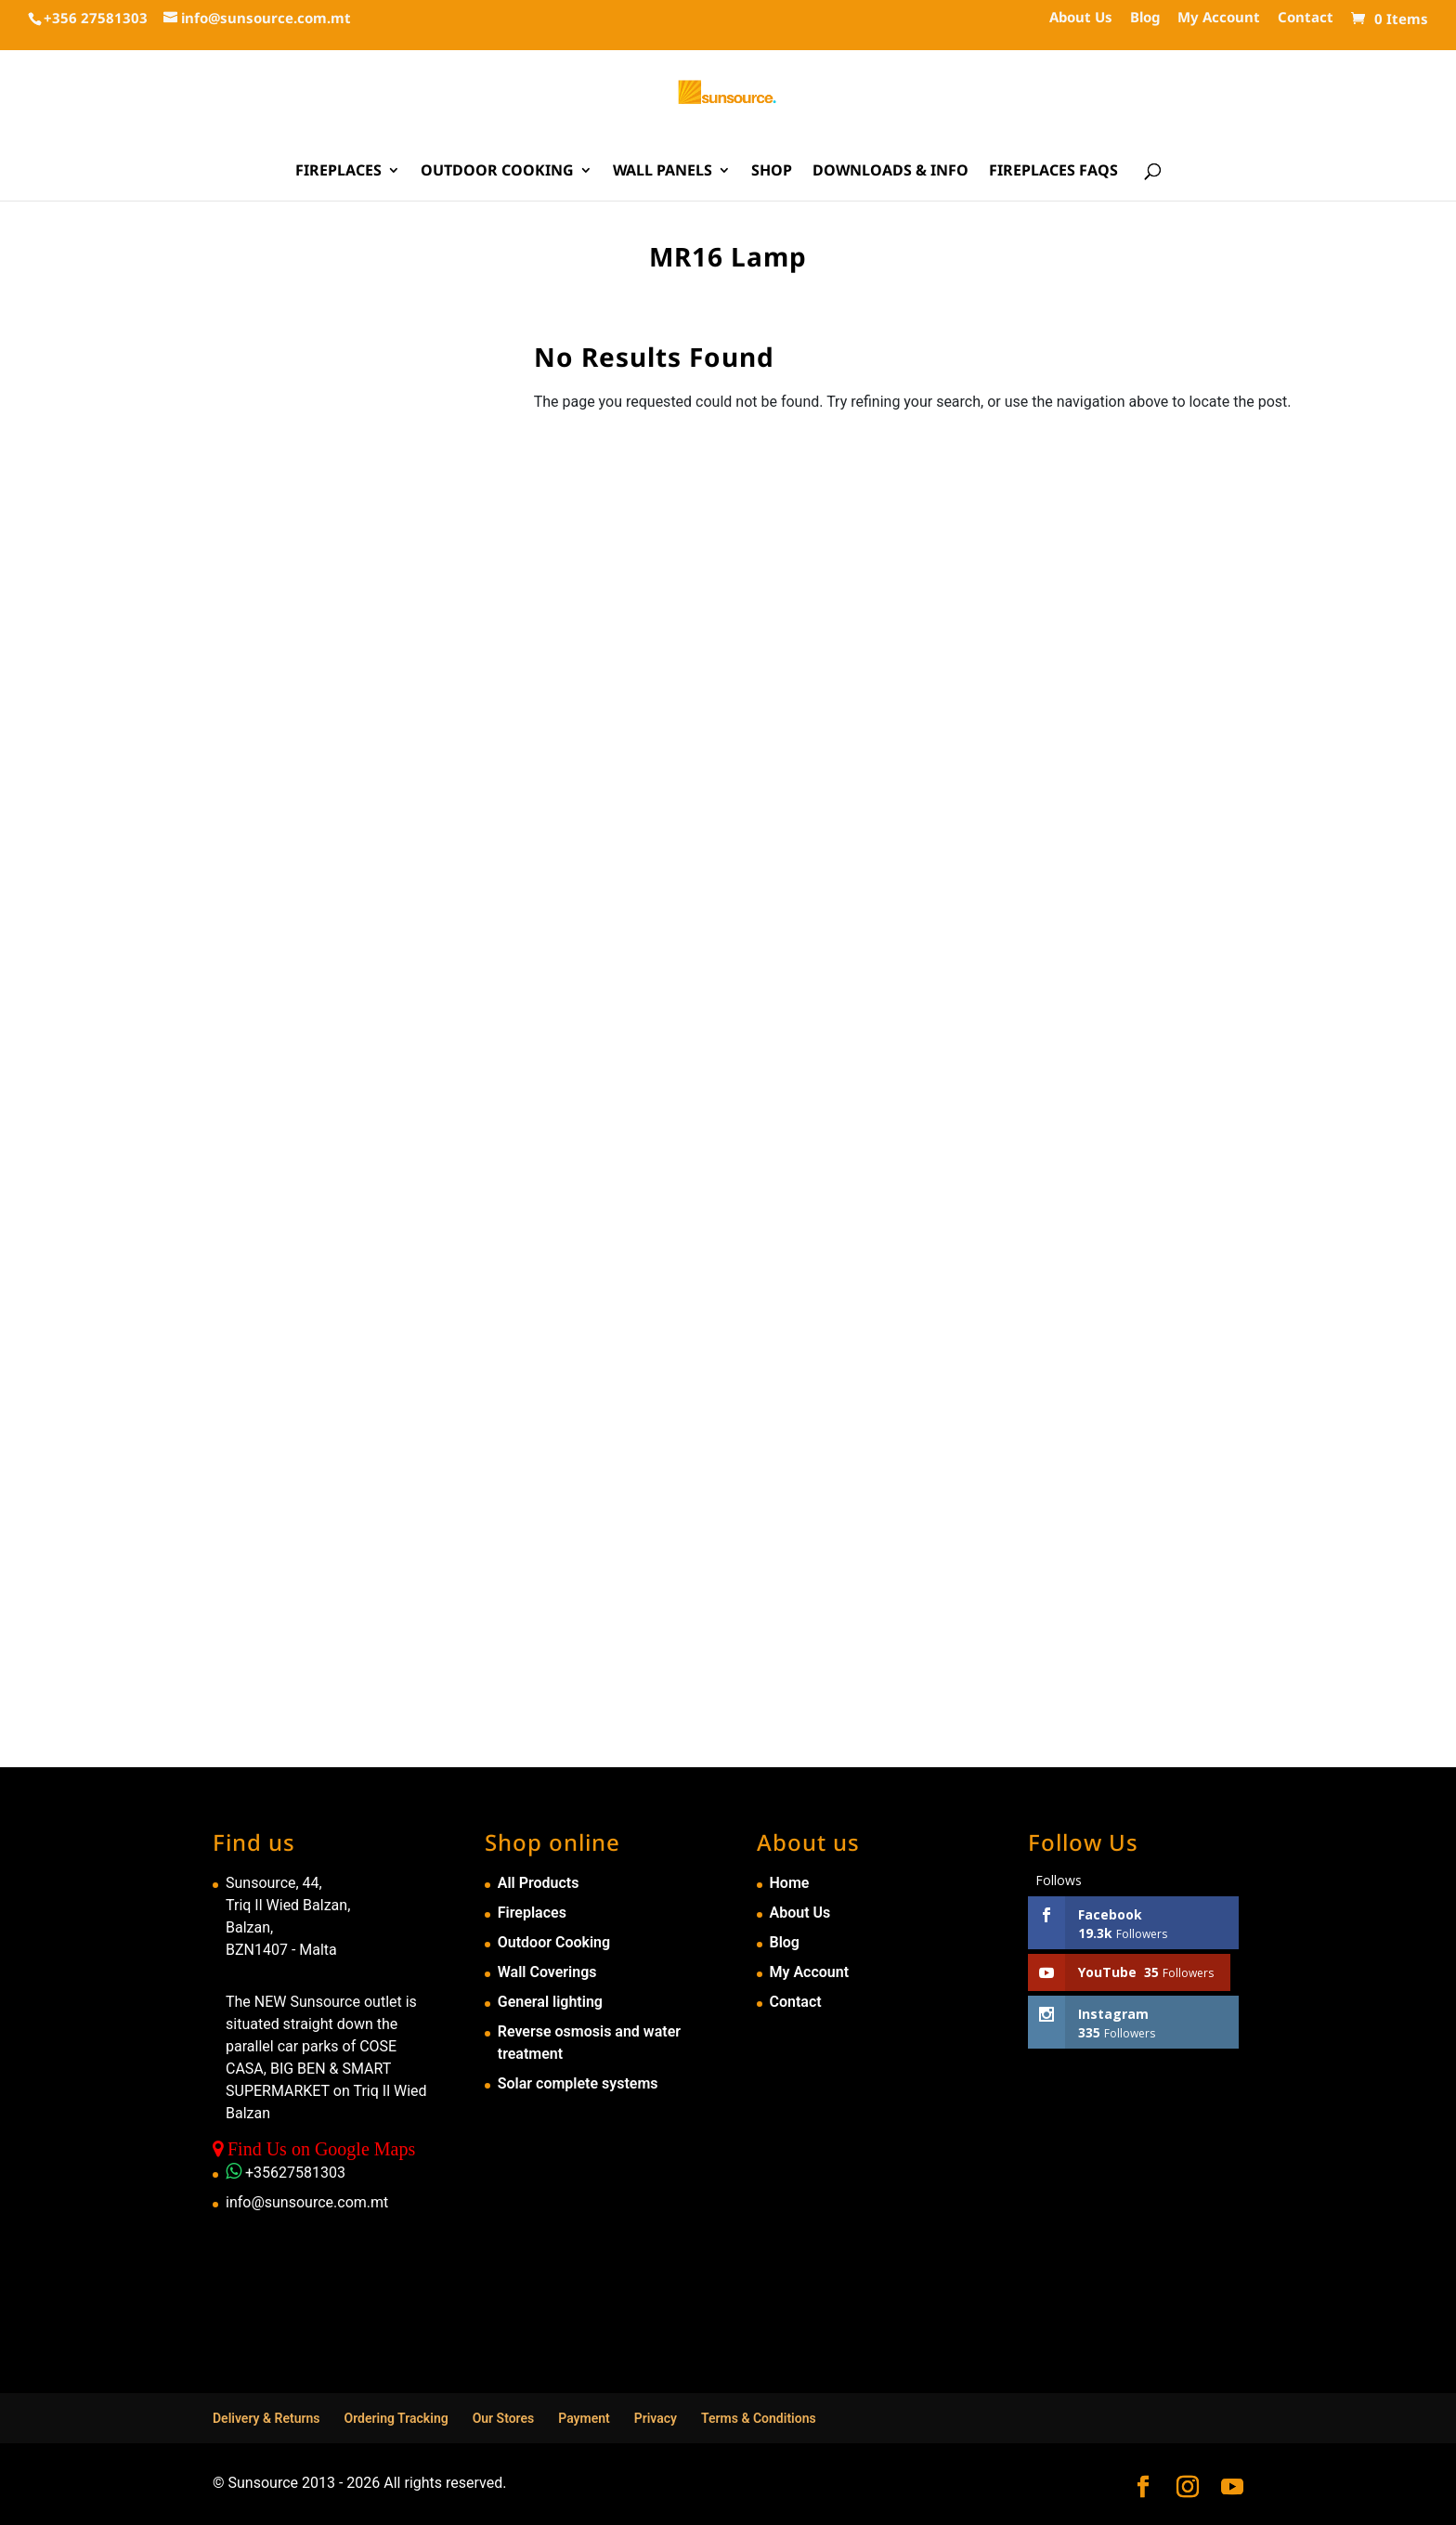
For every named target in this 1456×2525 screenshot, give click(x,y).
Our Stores (504, 2418)
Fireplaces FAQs (1053, 171)
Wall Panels (662, 171)
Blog (1145, 18)
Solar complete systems (578, 2083)
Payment (584, 2418)
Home (790, 1883)
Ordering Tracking (396, 2418)
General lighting (550, 2002)
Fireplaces (338, 171)
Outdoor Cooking (497, 171)
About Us (1080, 18)
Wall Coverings (547, 1972)
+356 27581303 (96, 17)
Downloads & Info (890, 171)
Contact (1305, 18)
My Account (1218, 18)
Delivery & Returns (266, 2418)
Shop (771, 171)
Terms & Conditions (758, 2418)
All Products (538, 1883)
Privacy (655, 2418)
